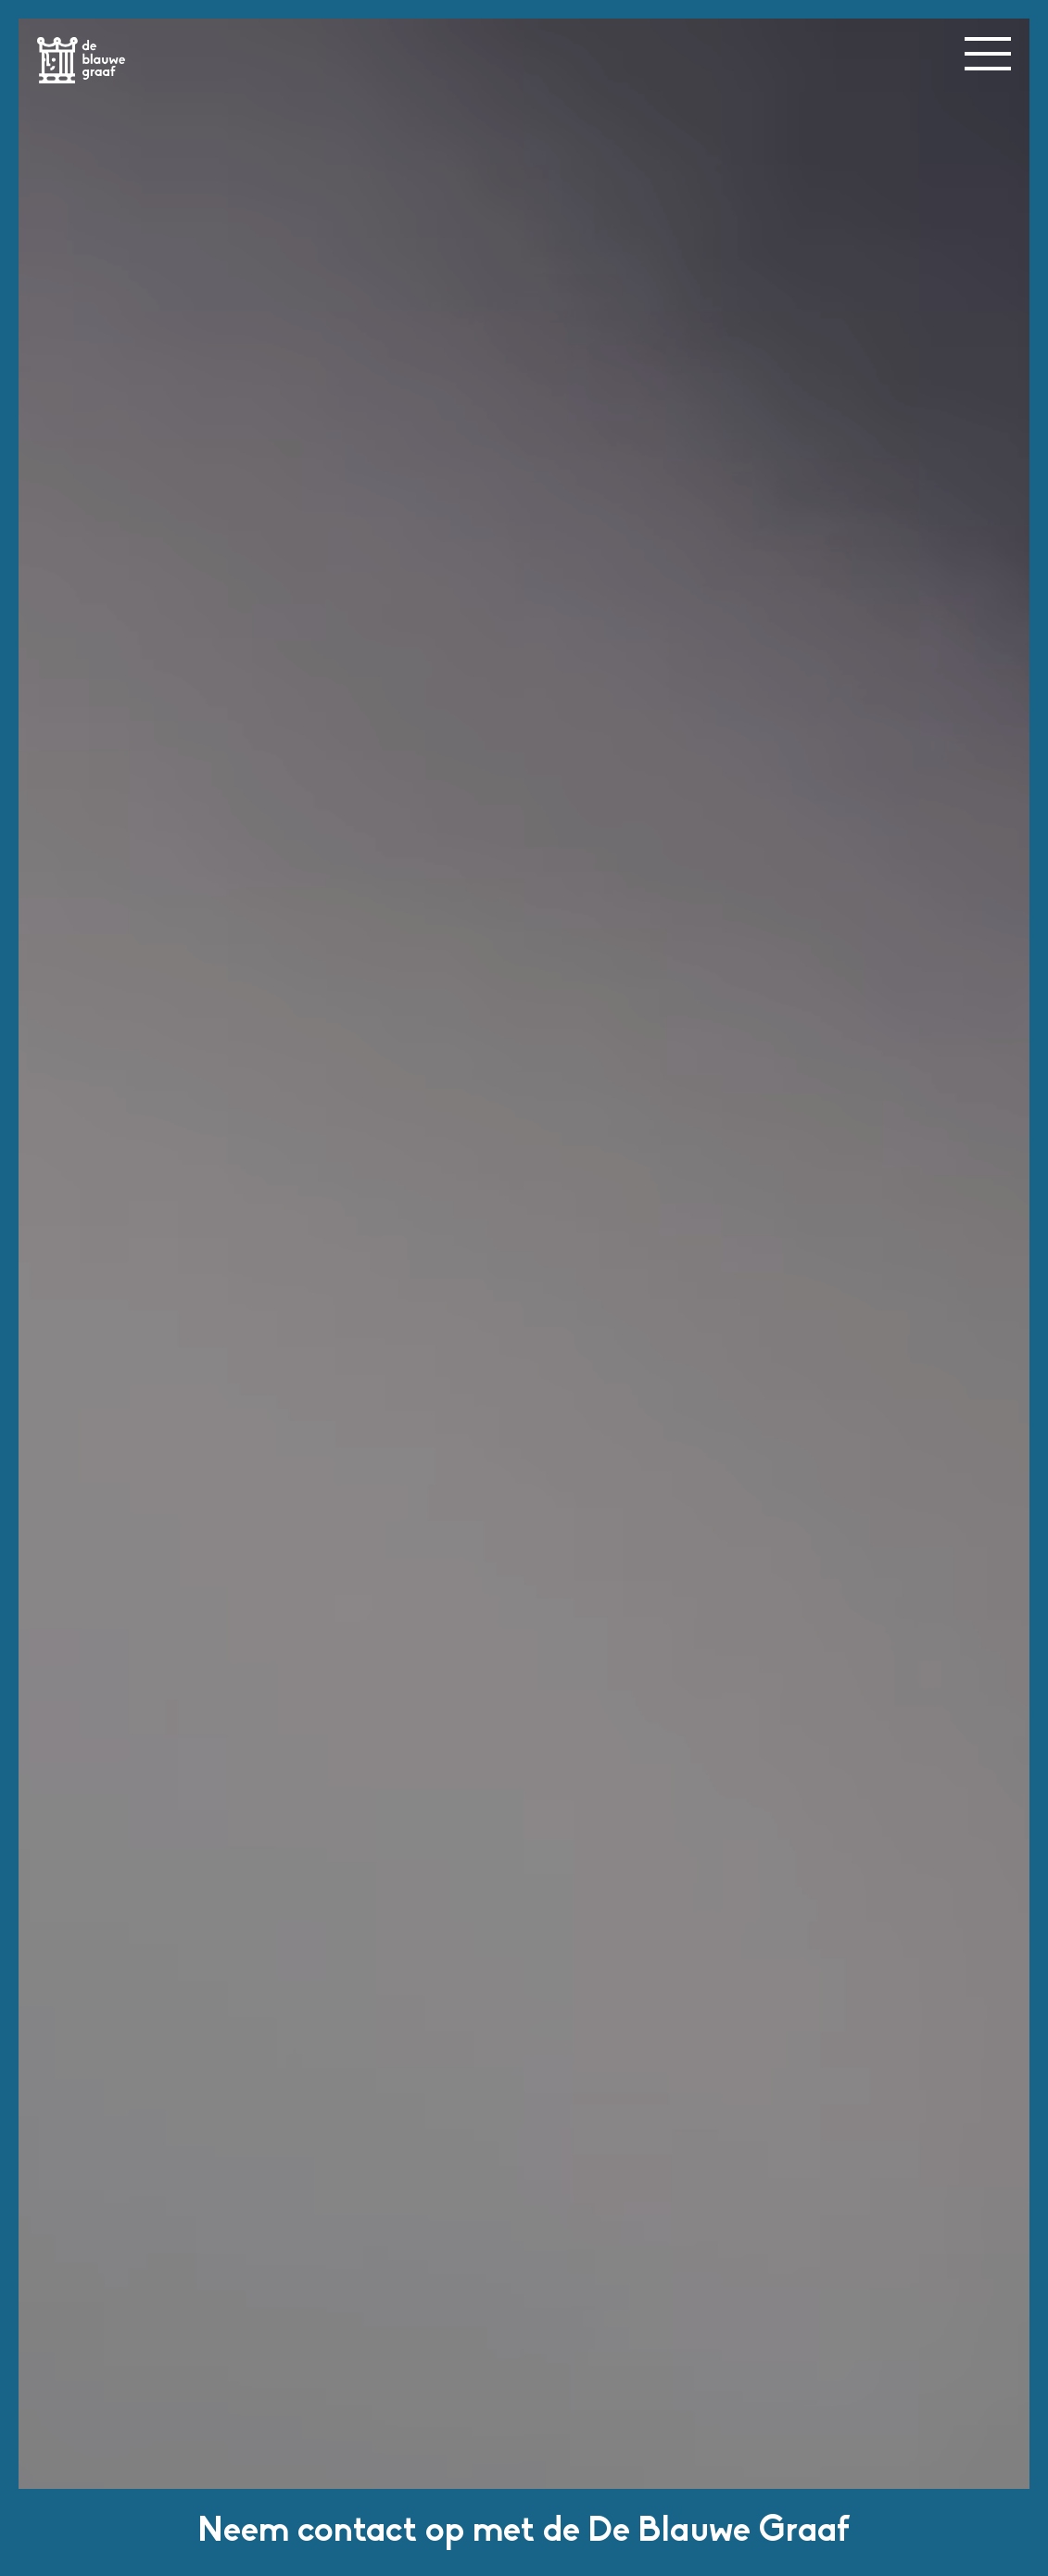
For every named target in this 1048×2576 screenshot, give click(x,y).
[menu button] (988, 53)
